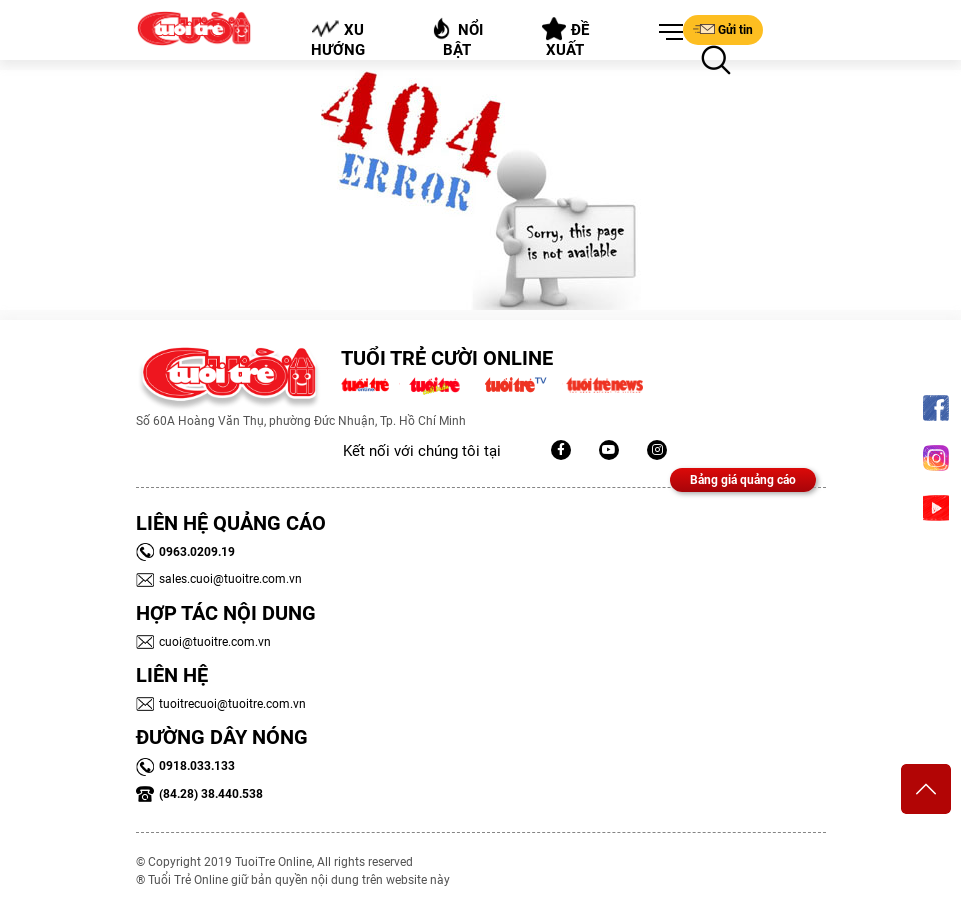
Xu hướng (337, 39)
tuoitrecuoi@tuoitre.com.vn (221, 704)
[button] (667, 33)
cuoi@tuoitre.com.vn (203, 642)
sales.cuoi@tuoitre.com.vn (219, 579)
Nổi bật (456, 37)
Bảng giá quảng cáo (743, 480)
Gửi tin (723, 29)
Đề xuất (565, 38)
